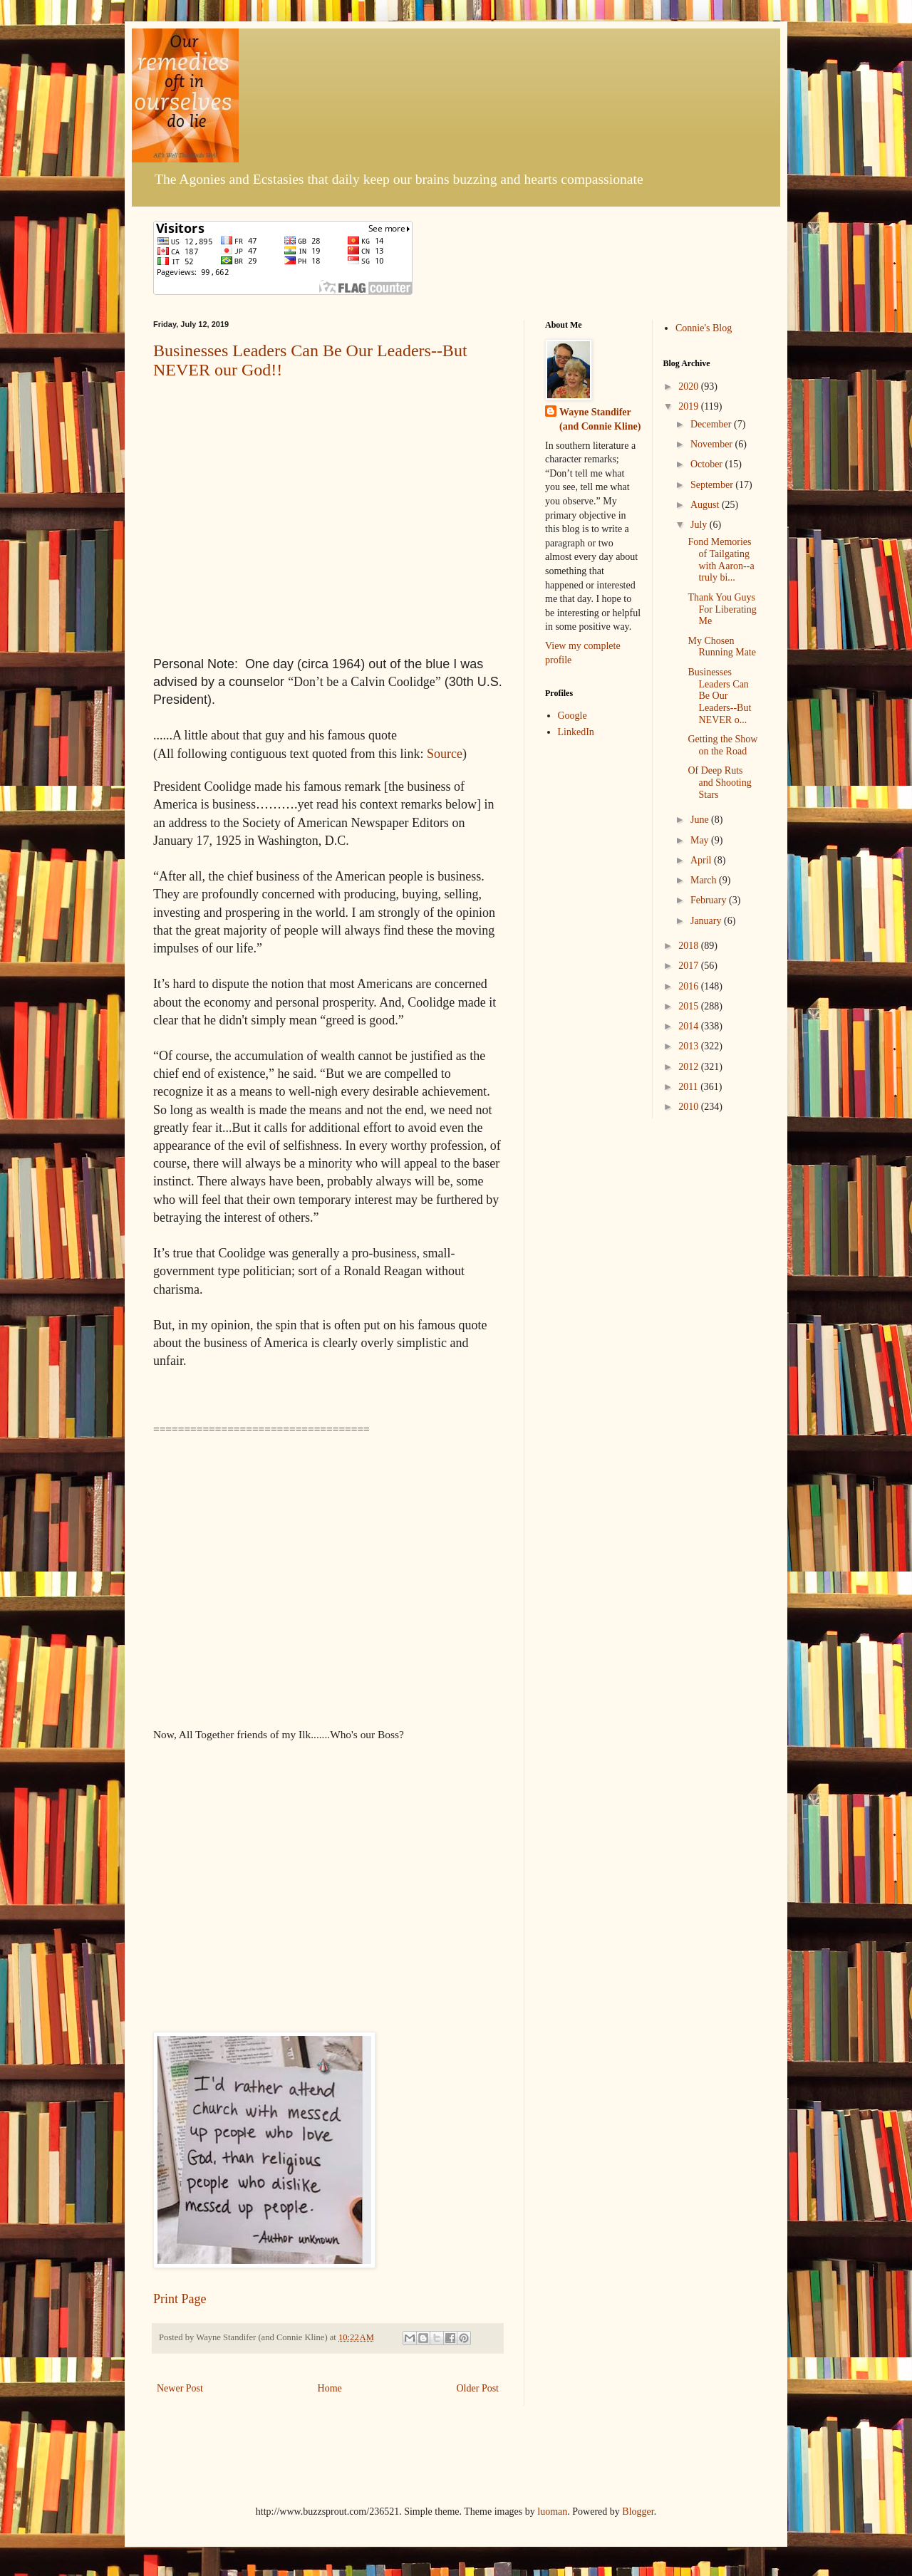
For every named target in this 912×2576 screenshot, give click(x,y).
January (707, 920)
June (700, 819)
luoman (552, 2511)
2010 (689, 1106)
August (706, 504)
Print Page (180, 2299)
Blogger (637, 2511)
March (704, 880)
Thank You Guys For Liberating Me (722, 609)
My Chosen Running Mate (722, 646)
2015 (689, 1006)
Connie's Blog (703, 328)
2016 (689, 986)
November (712, 444)
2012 (689, 1066)
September (712, 484)
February (709, 900)
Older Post (478, 2388)
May (700, 840)
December (712, 424)
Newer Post (180, 2388)
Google (572, 715)
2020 (689, 386)
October (707, 464)
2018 (689, 945)
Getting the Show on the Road (722, 745)
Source (444, 754)
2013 (689, 1046)
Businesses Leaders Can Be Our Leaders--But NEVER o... (719, 696)
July (700, 524)
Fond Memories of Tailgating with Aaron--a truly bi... (721, 559)
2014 (689, 1026)
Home (330, 2388)
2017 (689, 965)
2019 (689, 406)
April (702, 860)
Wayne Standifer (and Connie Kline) (600, 419)
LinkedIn (576, 732)
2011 (689, 1086)
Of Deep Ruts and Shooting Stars (719, 782)
